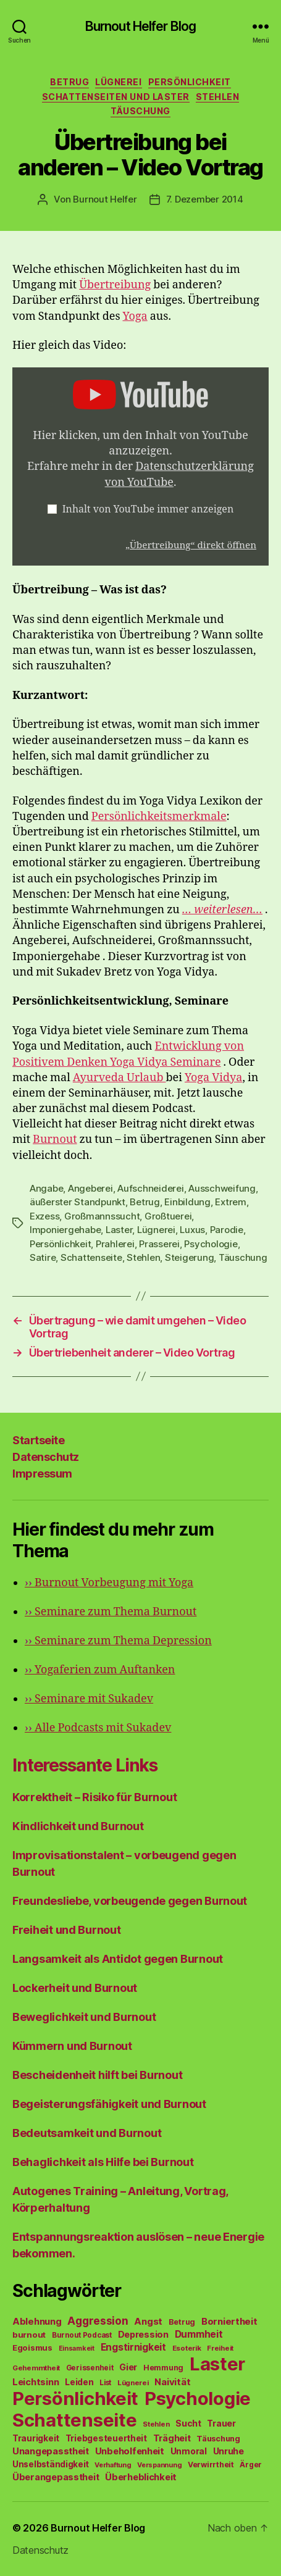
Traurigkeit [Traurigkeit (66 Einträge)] (35, 2438)
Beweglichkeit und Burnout (84, 2016)
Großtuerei (168, 1216)
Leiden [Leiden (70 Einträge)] (79, 2382)
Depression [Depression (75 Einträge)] (143, 2334)
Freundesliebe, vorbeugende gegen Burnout (129, 1900)
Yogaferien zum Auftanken (100, 1670)
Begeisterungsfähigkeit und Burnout (109, 2103)
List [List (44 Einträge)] (105, 2382)
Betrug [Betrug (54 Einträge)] (182, 2322)
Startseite (38, 1440)
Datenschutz (45, 1456)
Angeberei (90, 1188)
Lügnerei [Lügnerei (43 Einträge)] (133, 2382)
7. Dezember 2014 (204, 199)
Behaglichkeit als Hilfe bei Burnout (103, 2162)
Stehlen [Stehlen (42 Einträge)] (156, 2424)
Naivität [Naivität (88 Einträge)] (172, 2382)
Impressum (42, 1473)
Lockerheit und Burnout (74, 1987)
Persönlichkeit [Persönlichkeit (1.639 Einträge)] (75, 2398)
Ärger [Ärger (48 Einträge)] (251, 2464)
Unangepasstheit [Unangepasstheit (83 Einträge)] (50, 2451)
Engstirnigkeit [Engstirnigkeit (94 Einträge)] (133, 2347)
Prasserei (159, 1244)
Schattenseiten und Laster (116, 96)
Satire (43, 1257)
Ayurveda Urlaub (119, 1078)
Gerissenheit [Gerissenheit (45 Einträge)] (90, 2368)
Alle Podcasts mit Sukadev (98, 1728)
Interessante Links (84, 1765)
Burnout (55, 1139)
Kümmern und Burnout (72, 2045)
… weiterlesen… (222, 910)
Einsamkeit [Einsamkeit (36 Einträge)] (76, 2348)
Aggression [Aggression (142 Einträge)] (97, 2320)
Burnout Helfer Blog (140, 26)
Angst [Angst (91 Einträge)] (148, 2321)
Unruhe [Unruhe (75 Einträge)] (228, 2451)
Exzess (44, 1216)
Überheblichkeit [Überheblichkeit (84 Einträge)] (141, 2477)
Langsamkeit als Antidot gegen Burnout (117, 1958)
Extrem (230, 1202)
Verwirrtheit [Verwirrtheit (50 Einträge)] (211, 2464)
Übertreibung (115, 285)
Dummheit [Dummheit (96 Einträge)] (199, 2334)
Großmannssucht (102, 1216)
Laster (119, 1230)
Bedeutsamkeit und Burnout (86, 2132)
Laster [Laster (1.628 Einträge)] (217, 2364)
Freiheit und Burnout (66, 1929)
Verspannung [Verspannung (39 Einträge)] (159, 2465)
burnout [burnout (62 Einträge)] (29, 2335)
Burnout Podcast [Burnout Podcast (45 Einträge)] (82, 2335)
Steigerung (189, 1257)
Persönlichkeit (189, 82)
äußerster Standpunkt (77, 1202)
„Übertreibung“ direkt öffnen (190, 545)
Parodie (226, 1230)
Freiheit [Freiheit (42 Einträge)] (220, 2348)
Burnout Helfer (104, 199)
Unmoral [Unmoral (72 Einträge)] (188, 2451)
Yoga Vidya (213, 1078)
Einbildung (187, 1202)
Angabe (46, 1188)
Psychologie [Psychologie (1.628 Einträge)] (198, 2398)
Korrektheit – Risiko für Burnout (94, 1797)
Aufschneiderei (150, 1188)
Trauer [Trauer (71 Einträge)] (221, 2423)
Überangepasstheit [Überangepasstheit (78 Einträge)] (55, 2477)
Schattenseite (91, 1257)
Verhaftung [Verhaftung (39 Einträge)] (112, 2465)
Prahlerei (115, 1244)
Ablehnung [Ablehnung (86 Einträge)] (37, 2321)
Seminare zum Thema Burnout (110, 1612)
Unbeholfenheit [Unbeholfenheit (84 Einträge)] (129, 2451)
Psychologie (210, 1244)
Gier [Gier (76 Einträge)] (128, 2367)
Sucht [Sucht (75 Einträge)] (188, 2423)
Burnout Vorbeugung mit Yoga (109, 1583)
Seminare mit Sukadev (89, 1699)
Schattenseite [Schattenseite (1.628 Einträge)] (74, 2420)
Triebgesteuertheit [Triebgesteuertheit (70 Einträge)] (106, 2438)
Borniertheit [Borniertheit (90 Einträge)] (229, 2321)
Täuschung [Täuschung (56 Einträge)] (218, 2438)
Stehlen (218, 96)
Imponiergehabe (65, 1230)
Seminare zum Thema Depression (118, 1641)
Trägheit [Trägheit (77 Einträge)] (172, 2438)
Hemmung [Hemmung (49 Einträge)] (163, 2367)
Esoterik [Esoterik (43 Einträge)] (186, 2348)
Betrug (69, 82)
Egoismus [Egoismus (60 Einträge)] (32, 2347)
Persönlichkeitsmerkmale (159, 816)
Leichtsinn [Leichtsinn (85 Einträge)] (35, 2382)
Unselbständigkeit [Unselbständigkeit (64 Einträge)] (50, 2464)
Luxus (192, 1230)
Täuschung (140, 111)
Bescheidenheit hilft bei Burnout (97, 2074)
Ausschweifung (222, 1188)
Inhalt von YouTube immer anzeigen (148, 509)
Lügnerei (118, 82)
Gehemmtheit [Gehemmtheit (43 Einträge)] (36, 2368)
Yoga (135, 316)
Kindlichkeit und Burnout (78, 1826)
